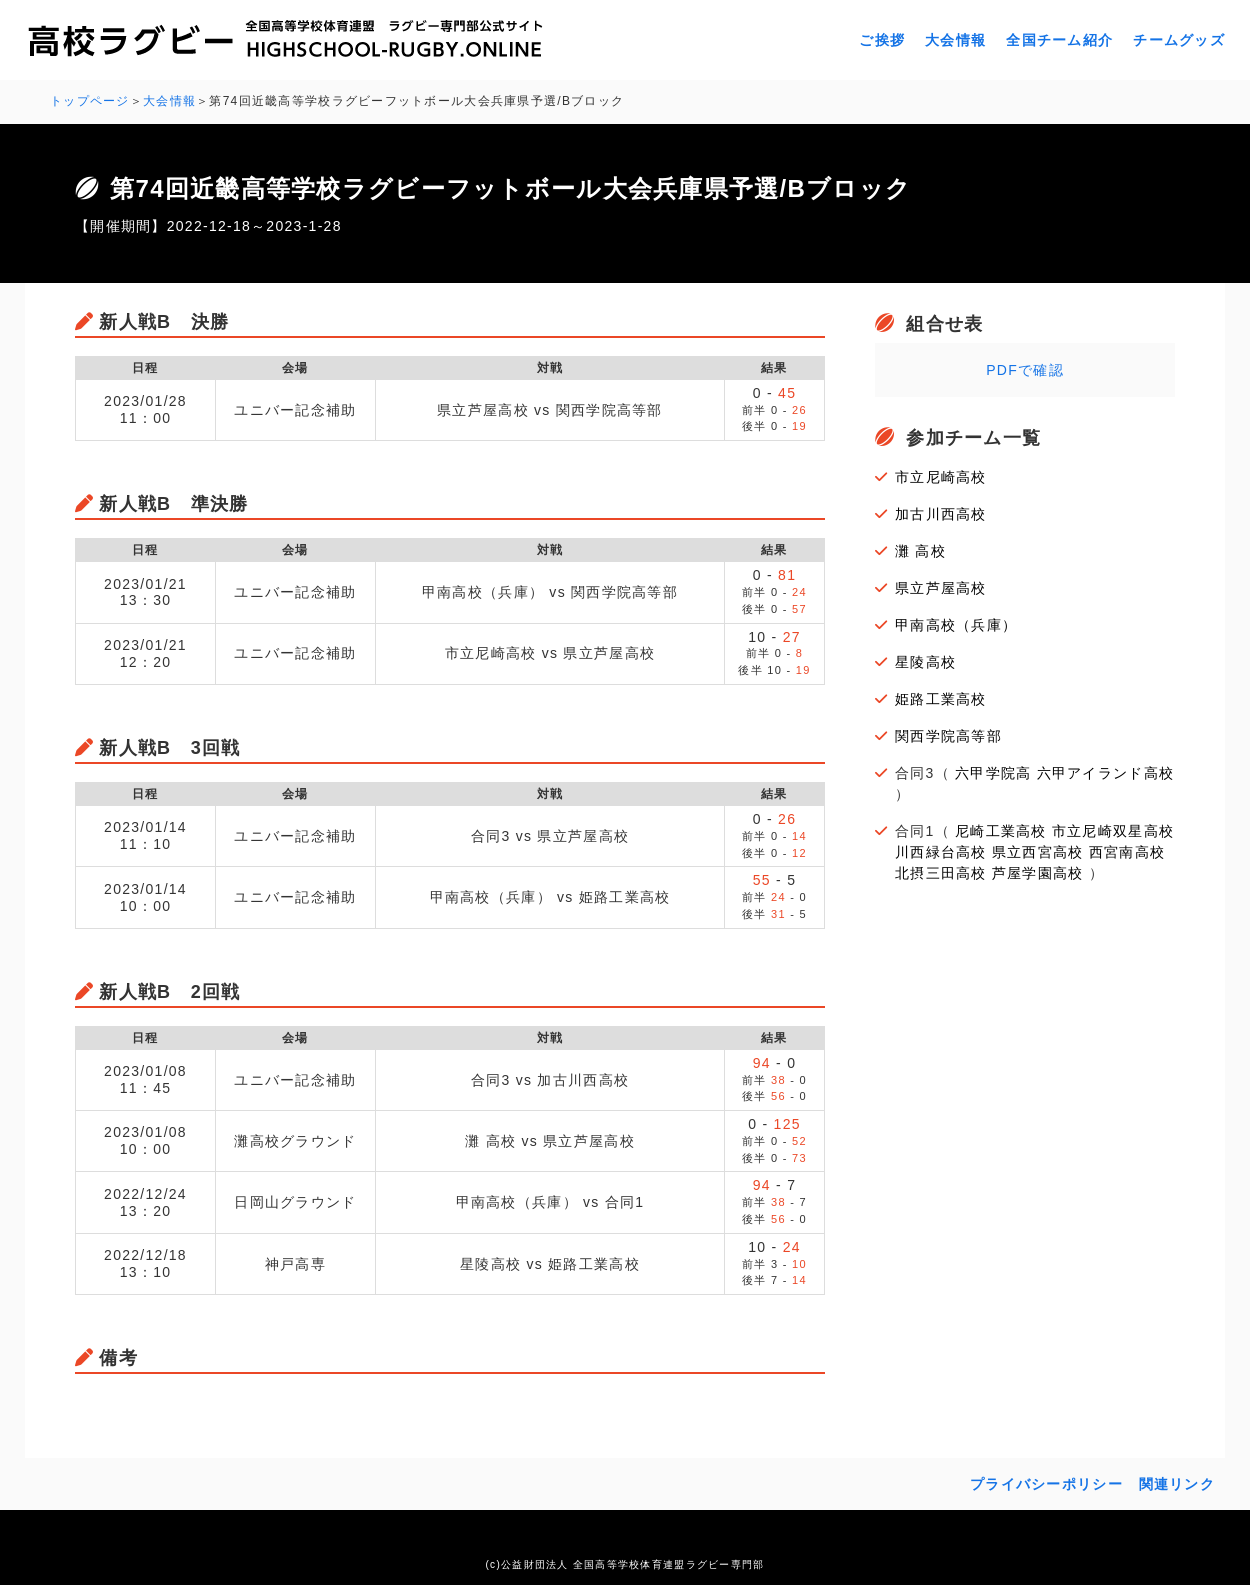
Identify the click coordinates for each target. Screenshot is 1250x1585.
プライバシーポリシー (1046, 1484)
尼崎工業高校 (1001, 831)
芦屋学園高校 (1038, 873)
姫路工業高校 (941, 699)
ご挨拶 (882, 40)
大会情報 (955, 40)
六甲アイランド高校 (1106, 773)
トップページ (90, 101)
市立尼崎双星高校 (1113, 831)
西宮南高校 (1127, 852)
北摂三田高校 (941, 873)
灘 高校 (920, 551)
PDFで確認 (1025, 370)
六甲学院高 (993, 773)
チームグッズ (1179, 40)
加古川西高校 (941, 514)
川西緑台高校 (941, 852)
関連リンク (1177, 1484)
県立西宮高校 (1038, 852)
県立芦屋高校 (941, 588)
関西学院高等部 (948, 736)
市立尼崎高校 (941, 477)
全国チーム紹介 (1059, 40)
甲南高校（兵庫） (956, 625)
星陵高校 (925, 662)
